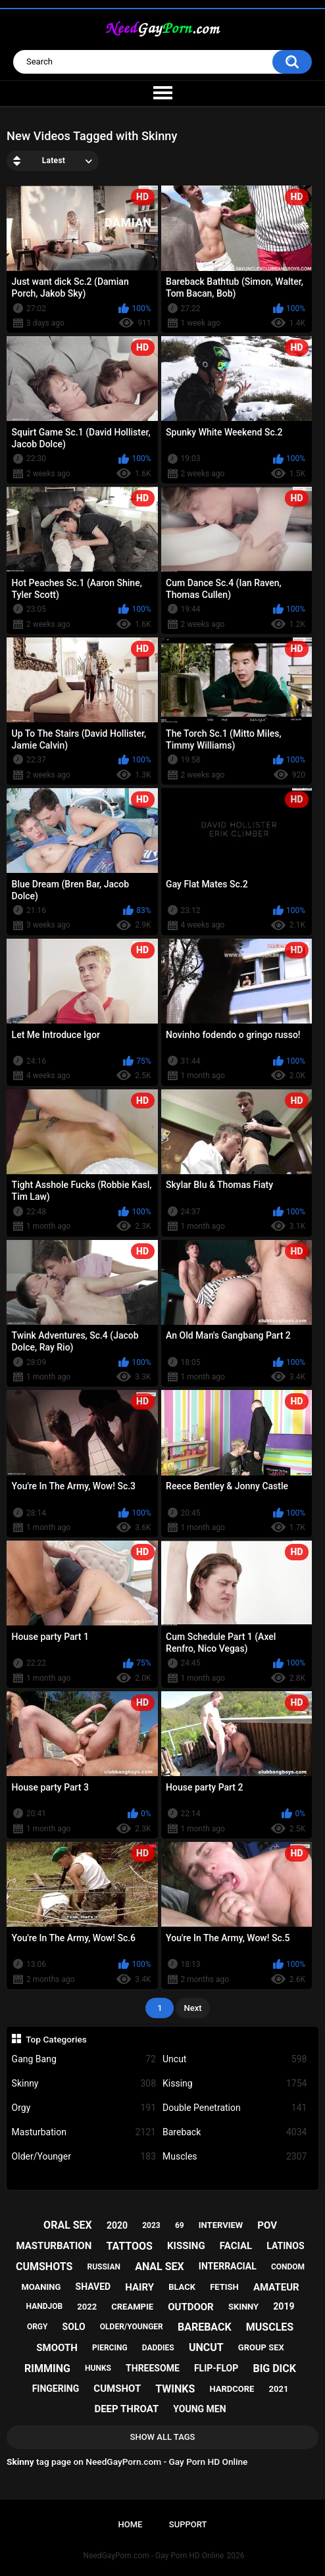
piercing (110, 2347)
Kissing (234, 2083)
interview (221, 2225)
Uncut (234, 2059)
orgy (37, 2326)
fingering (56, 2388)
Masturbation (84, 2132)
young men (199, 2409)
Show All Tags (162, 2437)
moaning (41, 2287)
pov (267, 2225)
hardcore (231, 2389)
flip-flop (216, 2368)
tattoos (129, 2246)
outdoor (191, 2307)
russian (103, 2266)
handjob (44, 2306)
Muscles (234, 2156)
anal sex (159, 2266)
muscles (269, 2327)
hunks (98, 2368)
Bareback (234, 2132)
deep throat (126, 2409)
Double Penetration (234, 2108)
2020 (117, 2225)
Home (130, 2524)
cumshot (117, 2388)
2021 (279, 2389)
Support (188, 2524)
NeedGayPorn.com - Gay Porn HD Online (154, 2555)
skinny (243, 2307)
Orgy (84, 2108)
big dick (274, 2368)
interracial (228, 2266)
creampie (132, 2307)
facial (236, 2246)
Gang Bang (84, 2059)
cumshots (44, 2266)
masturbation (54, 2246)
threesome (153, 2368)
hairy (139, 2287)
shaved (93, 2286)
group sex (261, 2347)
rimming (47, 2368)
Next (192, 2008)
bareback (205, 2327)
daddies (158, 2347)
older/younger (131, 2326)
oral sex (67, 2225)
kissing (186, 2246)
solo (74, 2326)
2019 (283, 2306)
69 (179, 2225)
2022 (87, 2307)
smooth (56, 2348)
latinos (285, 2246)
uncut (206, 2347)
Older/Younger (84, 2156)
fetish (224, 2287)
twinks (175, 2389)
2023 (151, 2225)
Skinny (84, 2083)
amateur (276, 2287)
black (181, 2287)
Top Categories (56, 2039)
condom (288, 2266)
